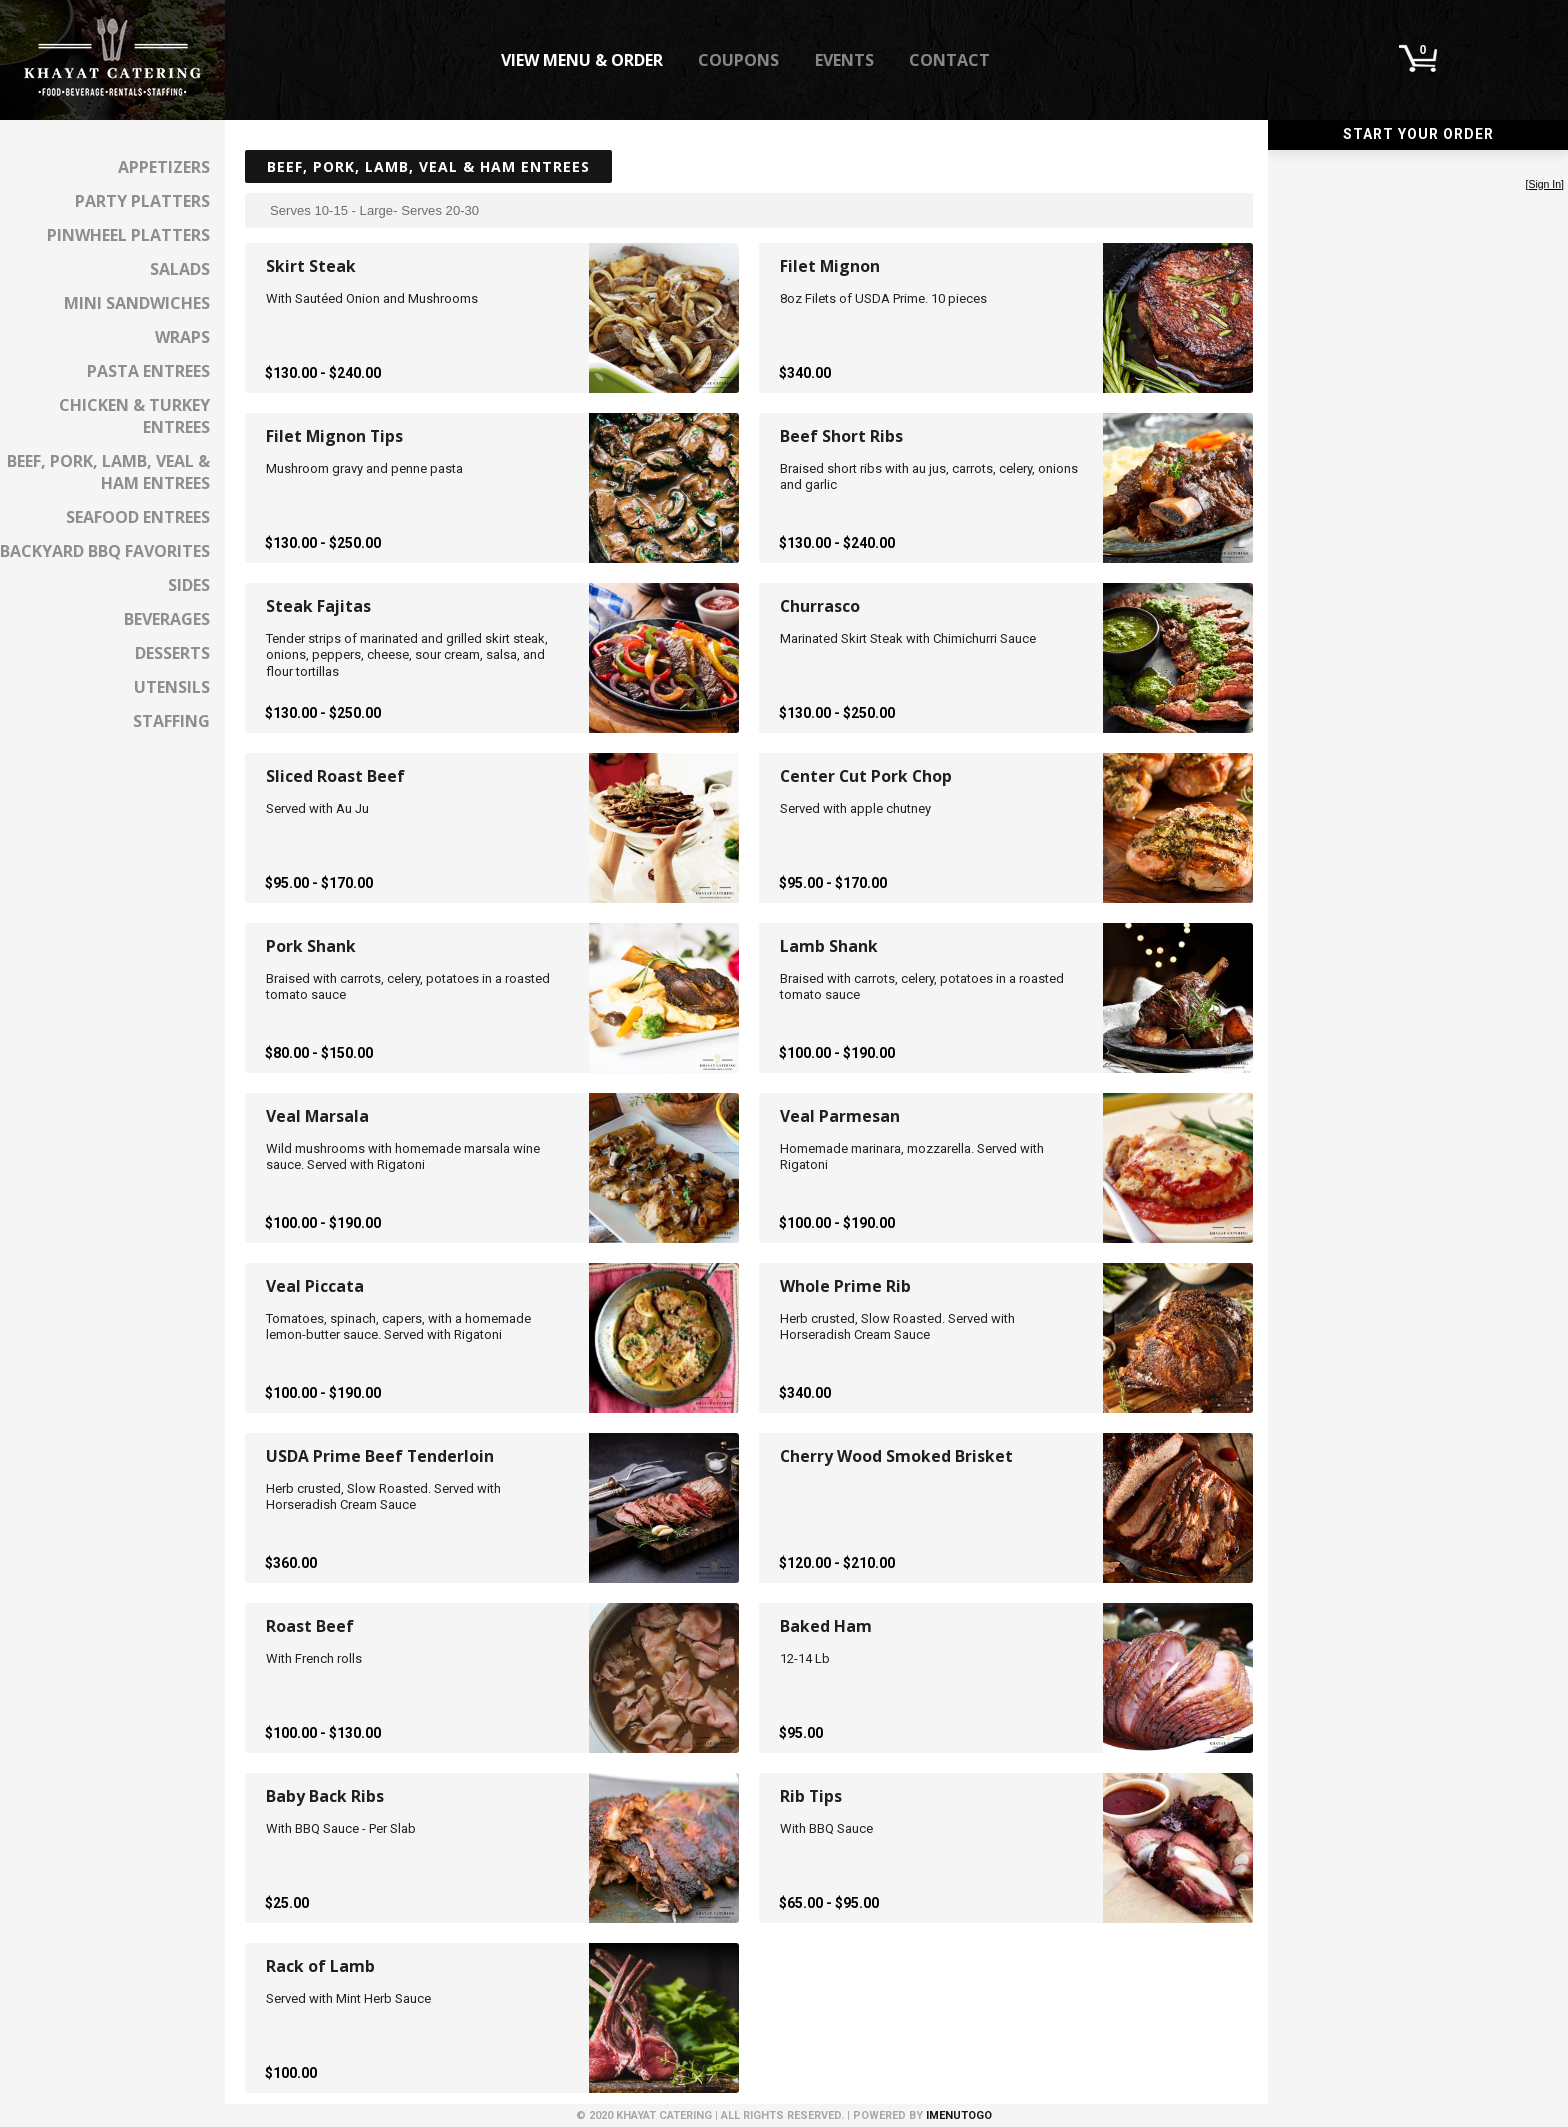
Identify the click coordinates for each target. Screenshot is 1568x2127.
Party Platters (142, 201)
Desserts (172, 653)
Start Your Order (1418, 134)
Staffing (171, 721)
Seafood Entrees (138, 517)
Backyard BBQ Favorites (105, 551)
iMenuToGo (959, 2115)
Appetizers (164, 167)
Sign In (1544, 184)
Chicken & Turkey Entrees (134, 416)
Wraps (182, 337)
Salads (180, 269)
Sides (189, 585)
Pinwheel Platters (128, 235)
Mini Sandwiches (137, 303)
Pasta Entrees (148, 371)
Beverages (167, 619)
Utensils (172, 687)
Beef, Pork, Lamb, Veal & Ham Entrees (108, 472)
